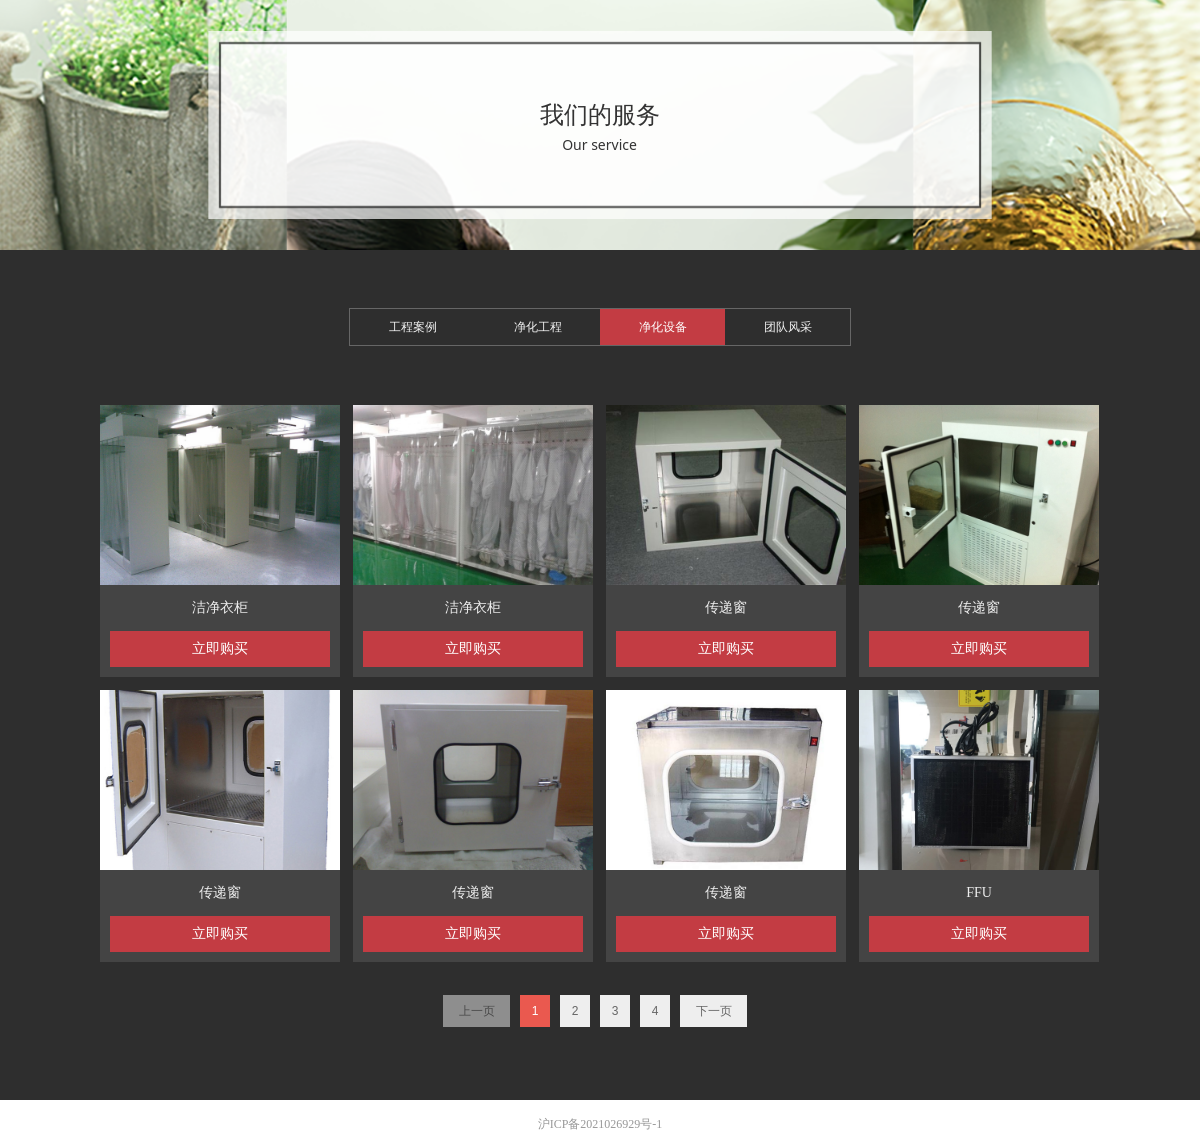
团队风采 (788, 327)
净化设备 (663, 327)
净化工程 (538, 327)
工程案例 (413, 327)
